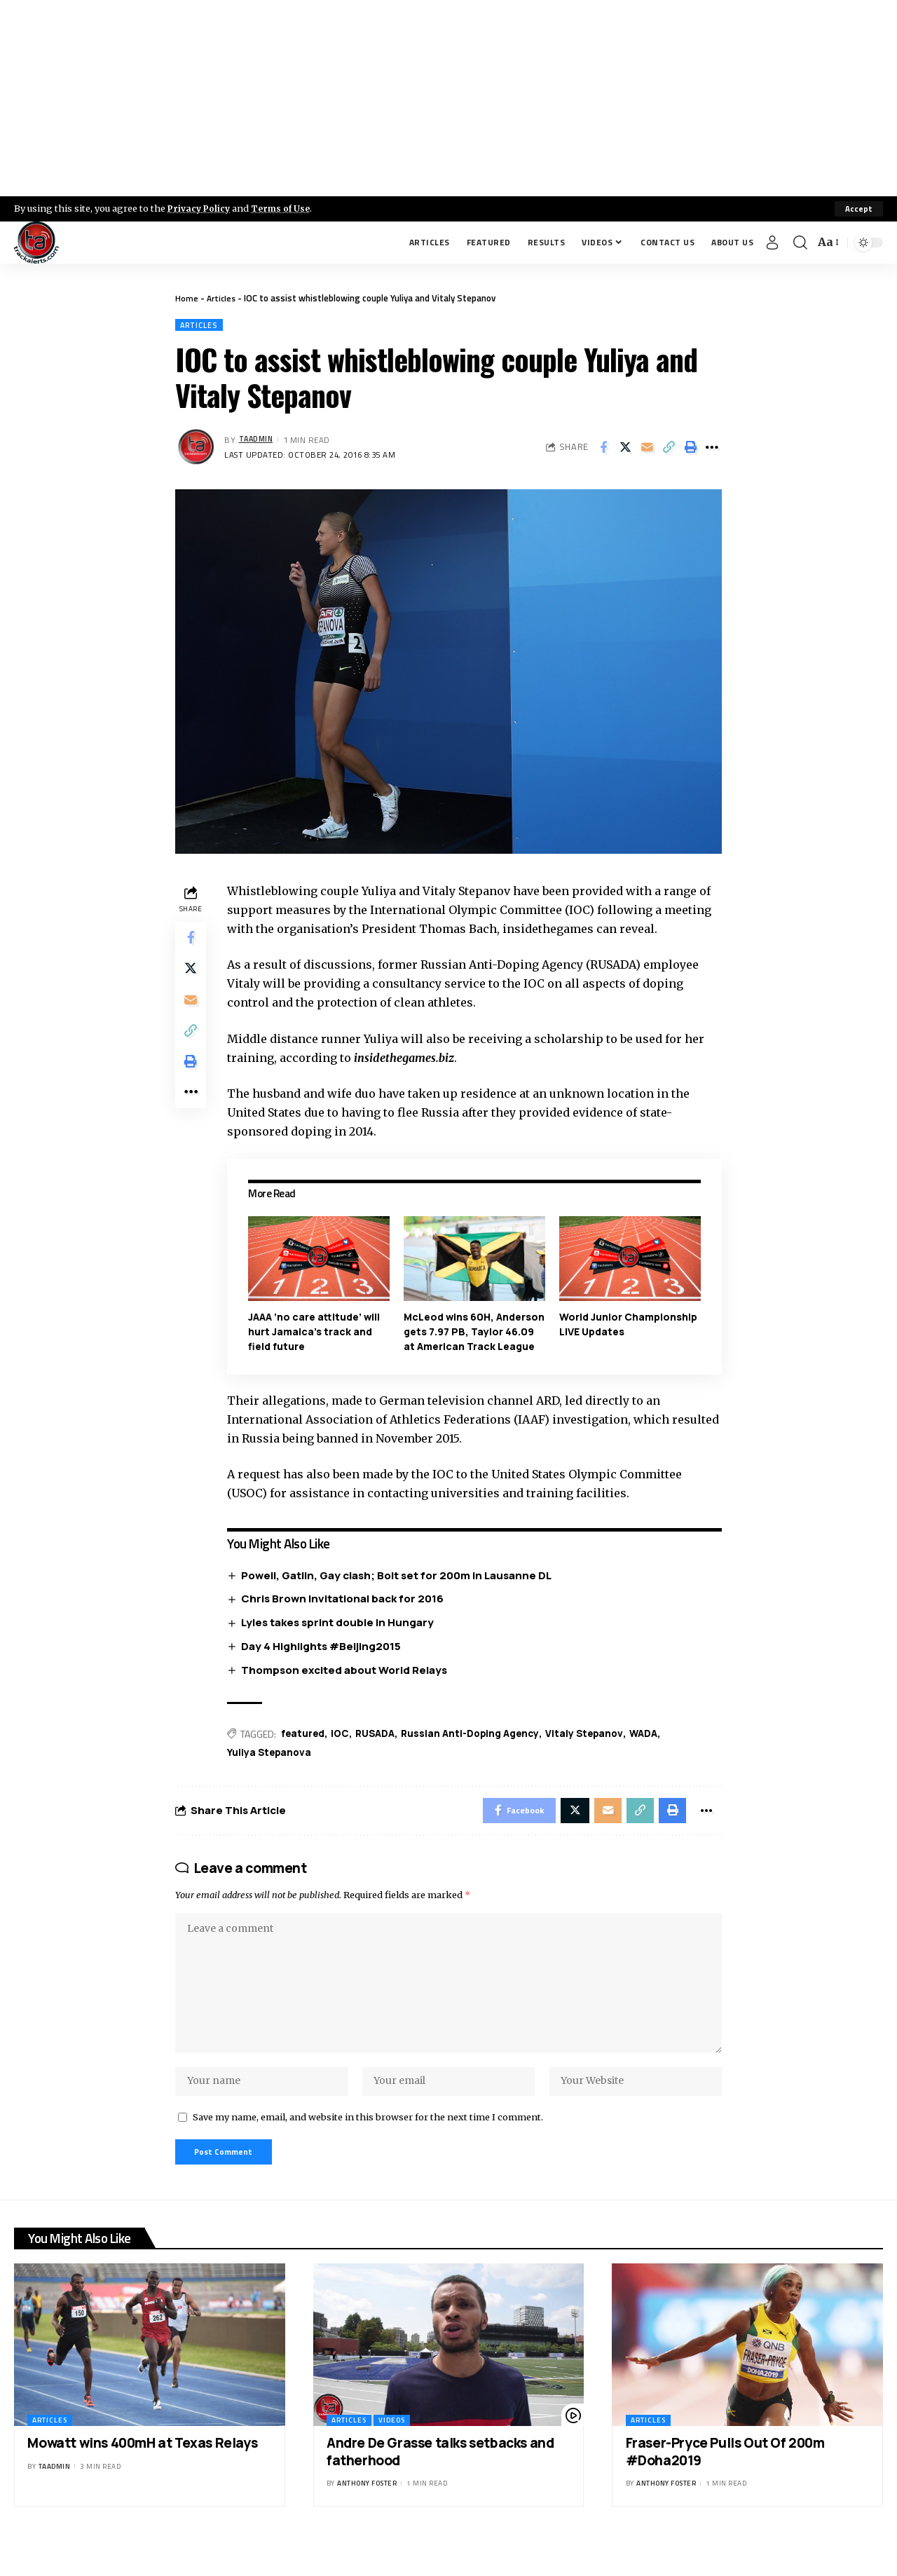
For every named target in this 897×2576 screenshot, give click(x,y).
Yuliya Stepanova (273, 1769)
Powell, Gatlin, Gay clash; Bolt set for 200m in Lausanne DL (400, 1590)
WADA (656, 1750)
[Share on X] (625, 448)
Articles (222, 298)
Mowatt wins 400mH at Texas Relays (142, 2477)
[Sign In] (772, 243)
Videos (391, 2454)
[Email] (647, 448)
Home (186, 298)
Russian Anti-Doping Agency (478, 1750)
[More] (712, 448)
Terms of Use (284, 208)
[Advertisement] (448, 98)
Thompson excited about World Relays (348, 1685)
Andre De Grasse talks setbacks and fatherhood (440, 2486)
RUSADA (380, 1750)
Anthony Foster (367, 2517)
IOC (344, 1750)
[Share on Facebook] (603, 448)
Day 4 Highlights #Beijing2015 (324, 1661)
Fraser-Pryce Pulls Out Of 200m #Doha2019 (725, 2486)
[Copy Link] (668, 448)
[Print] (690, 448)
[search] (800, 242)
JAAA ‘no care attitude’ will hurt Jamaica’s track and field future (317, 1332)
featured (306, 1750)
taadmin (258, 441)
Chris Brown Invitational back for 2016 (346, 1614)
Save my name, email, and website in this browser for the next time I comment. (368, 2148)
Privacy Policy (200, 208)
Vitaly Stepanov (595, 1750)
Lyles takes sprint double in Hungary (341, 1637)
